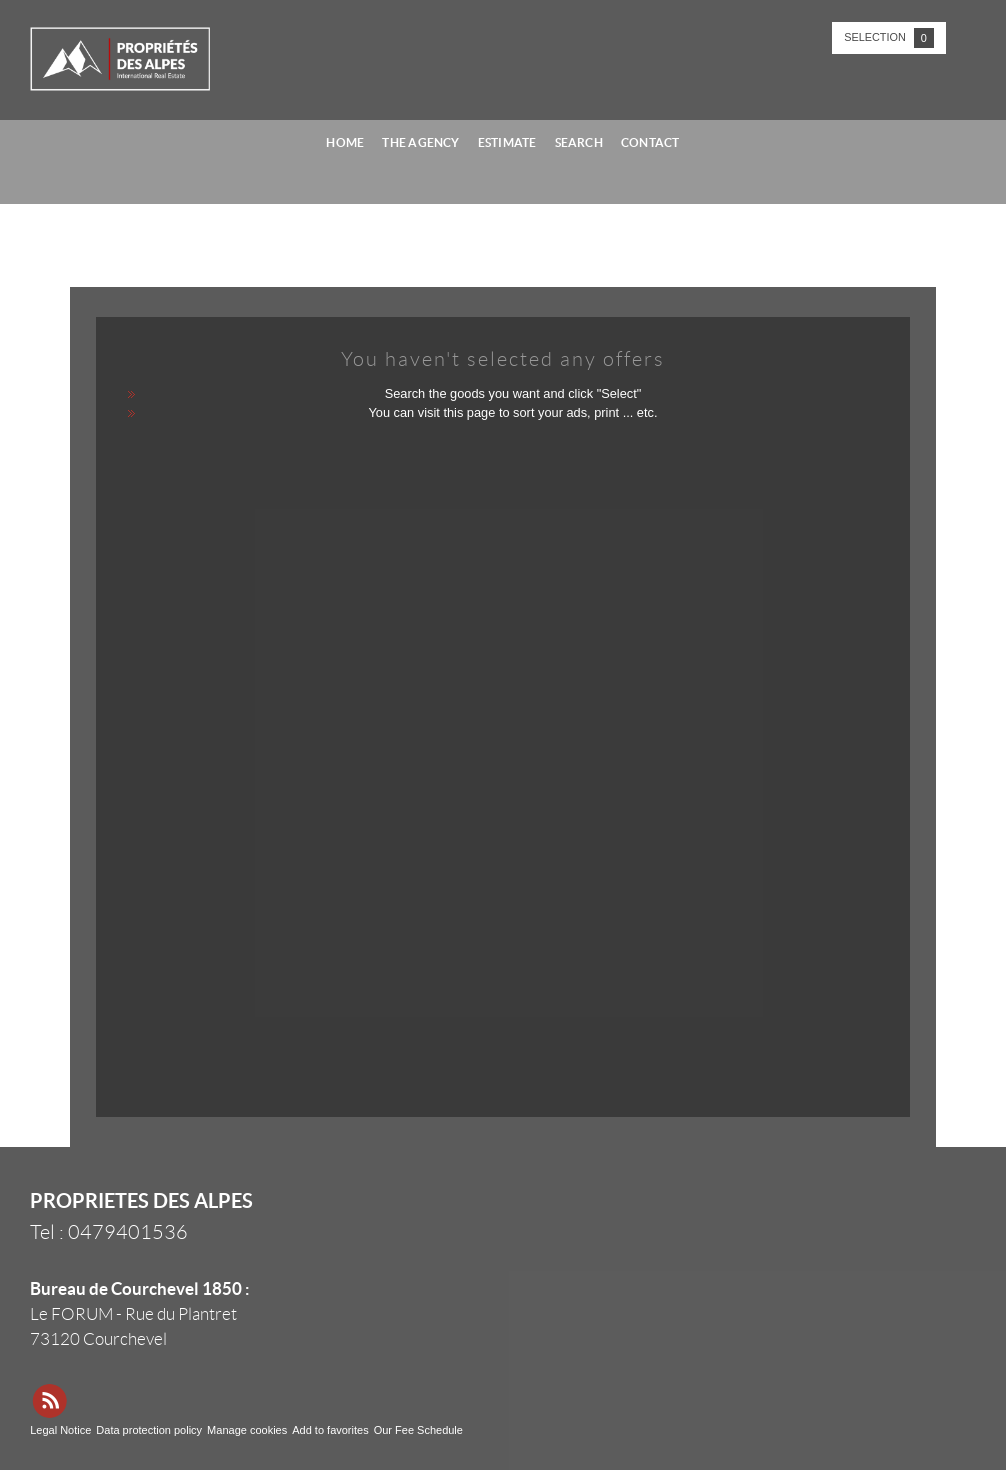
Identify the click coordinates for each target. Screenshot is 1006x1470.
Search (579, 142)
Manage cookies (247, 1430)
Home (345, 142)
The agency (420, 142)
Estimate (507, 142)
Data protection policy (149, 1430)
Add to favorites (330, 1430)
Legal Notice (60, 1430)
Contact (650, 142)
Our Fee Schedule (420, 1430)
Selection (889, 38)
